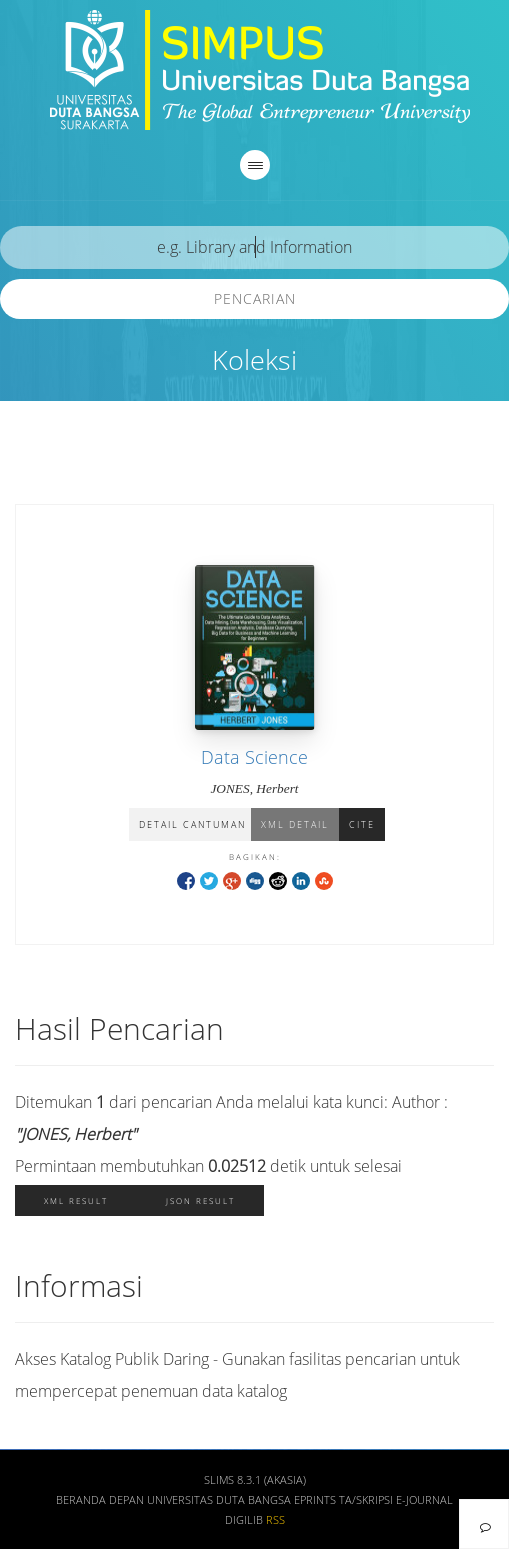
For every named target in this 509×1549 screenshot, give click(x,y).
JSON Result (200, 1200)
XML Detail (295, 824)
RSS (275, 1520)
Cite (362, 824)
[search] (254, 247)
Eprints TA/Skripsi (343, 1500)
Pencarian (255, 298)
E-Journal (424, 1500)
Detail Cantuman (192, 824)
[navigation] (255, 165)
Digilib (244, 1520)
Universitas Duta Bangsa (219, 1500)
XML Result (76, 1200)
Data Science (254, 757)
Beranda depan (100, 1500)
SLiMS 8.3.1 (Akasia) (255, 1480)
